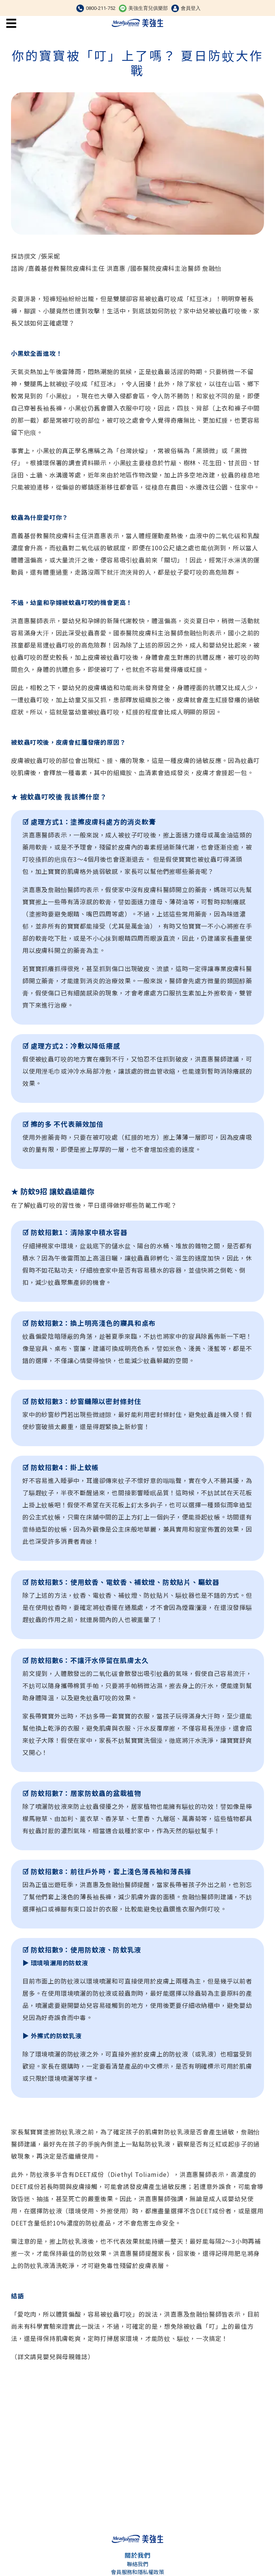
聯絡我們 (137, 2564)
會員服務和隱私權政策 (137, 2572)
